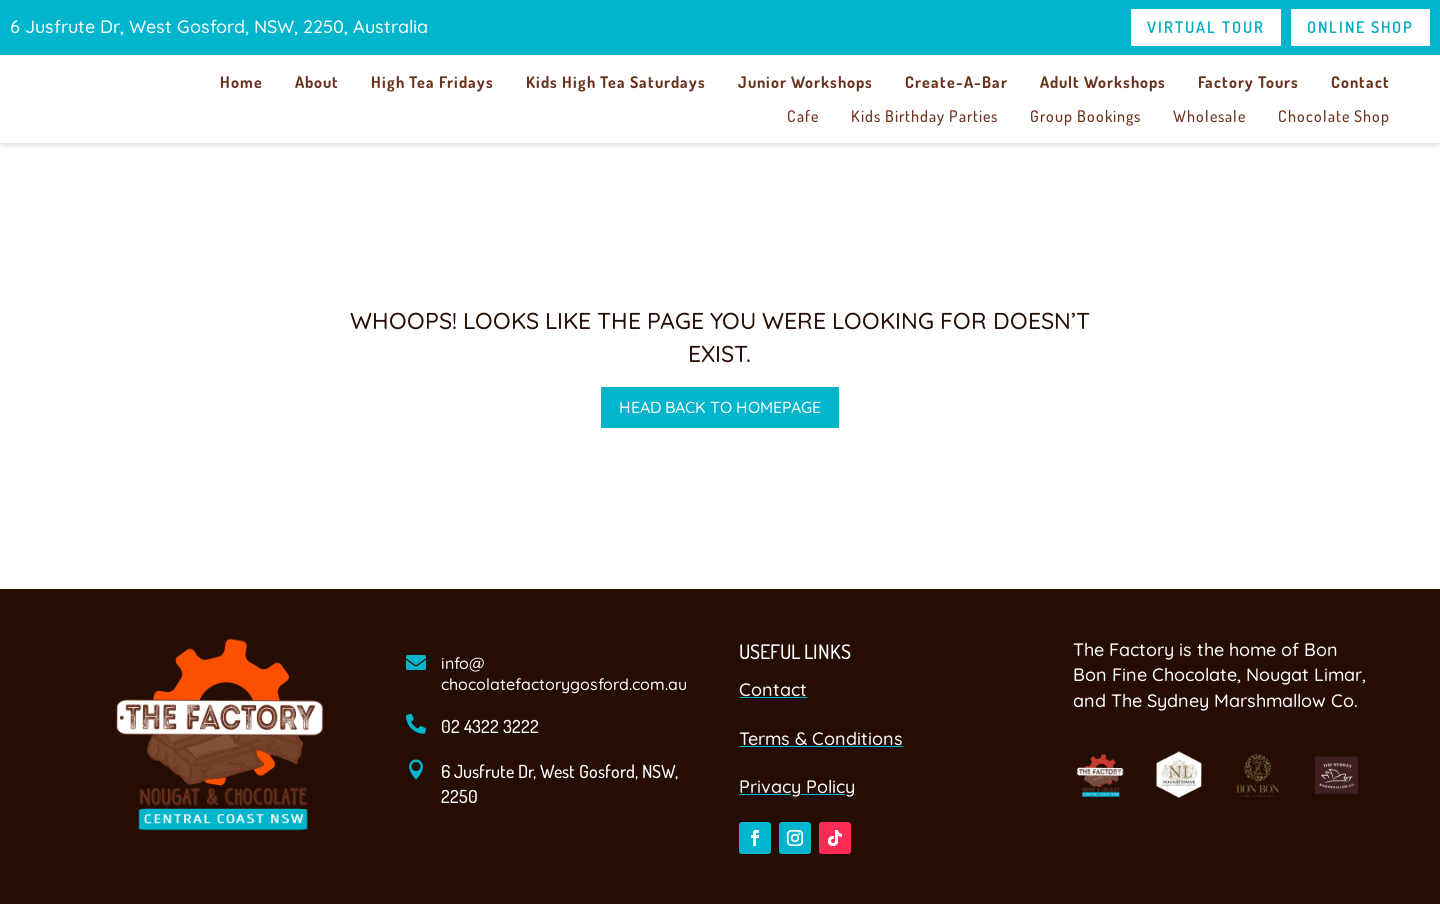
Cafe (803, 116)
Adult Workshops (1103, 82)
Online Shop (1360, 27)
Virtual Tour (1206, 27)
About (317, 82)
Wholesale (1209, 116)
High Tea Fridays (432, 82)
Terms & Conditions (821, 738)
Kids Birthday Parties (924, 116)
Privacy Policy (797, 786)
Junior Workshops (805, 82)
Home (241, 82)
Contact (1360, 82)
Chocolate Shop (1334, 116)
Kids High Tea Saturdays (616, 82)
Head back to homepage (720, 407)
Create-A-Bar (956, 82)
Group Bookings (1085, 116)
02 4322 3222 (490, 726)
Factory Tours (1248, 82)
